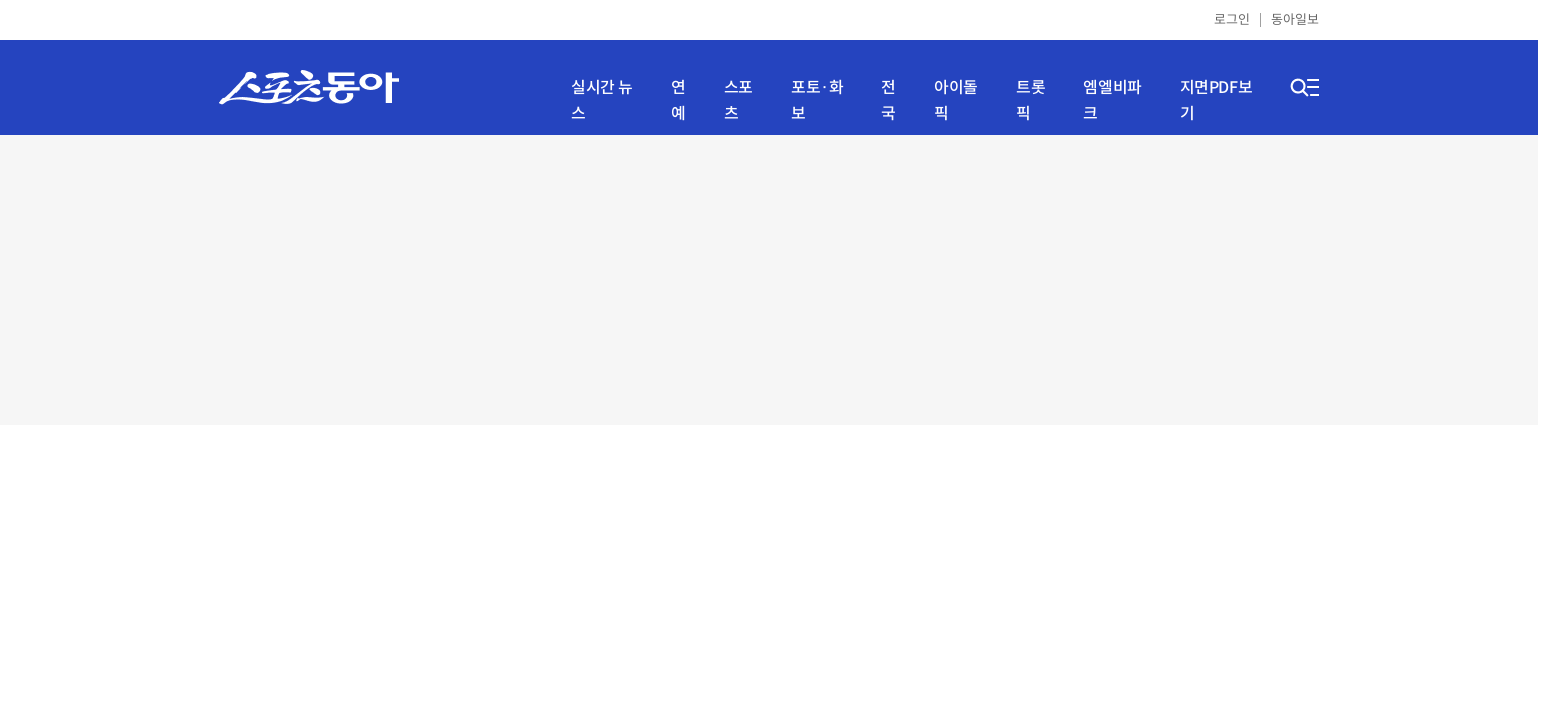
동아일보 (1295, 19)
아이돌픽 (956, 100)
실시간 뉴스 (602, 100)
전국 (888, 100)
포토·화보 (817, 100)
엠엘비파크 (1112, 100)
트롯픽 (1030, 100)
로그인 (1232, 19)
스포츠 (738, 100)
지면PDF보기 (1216, 100)
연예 (678, 100)
